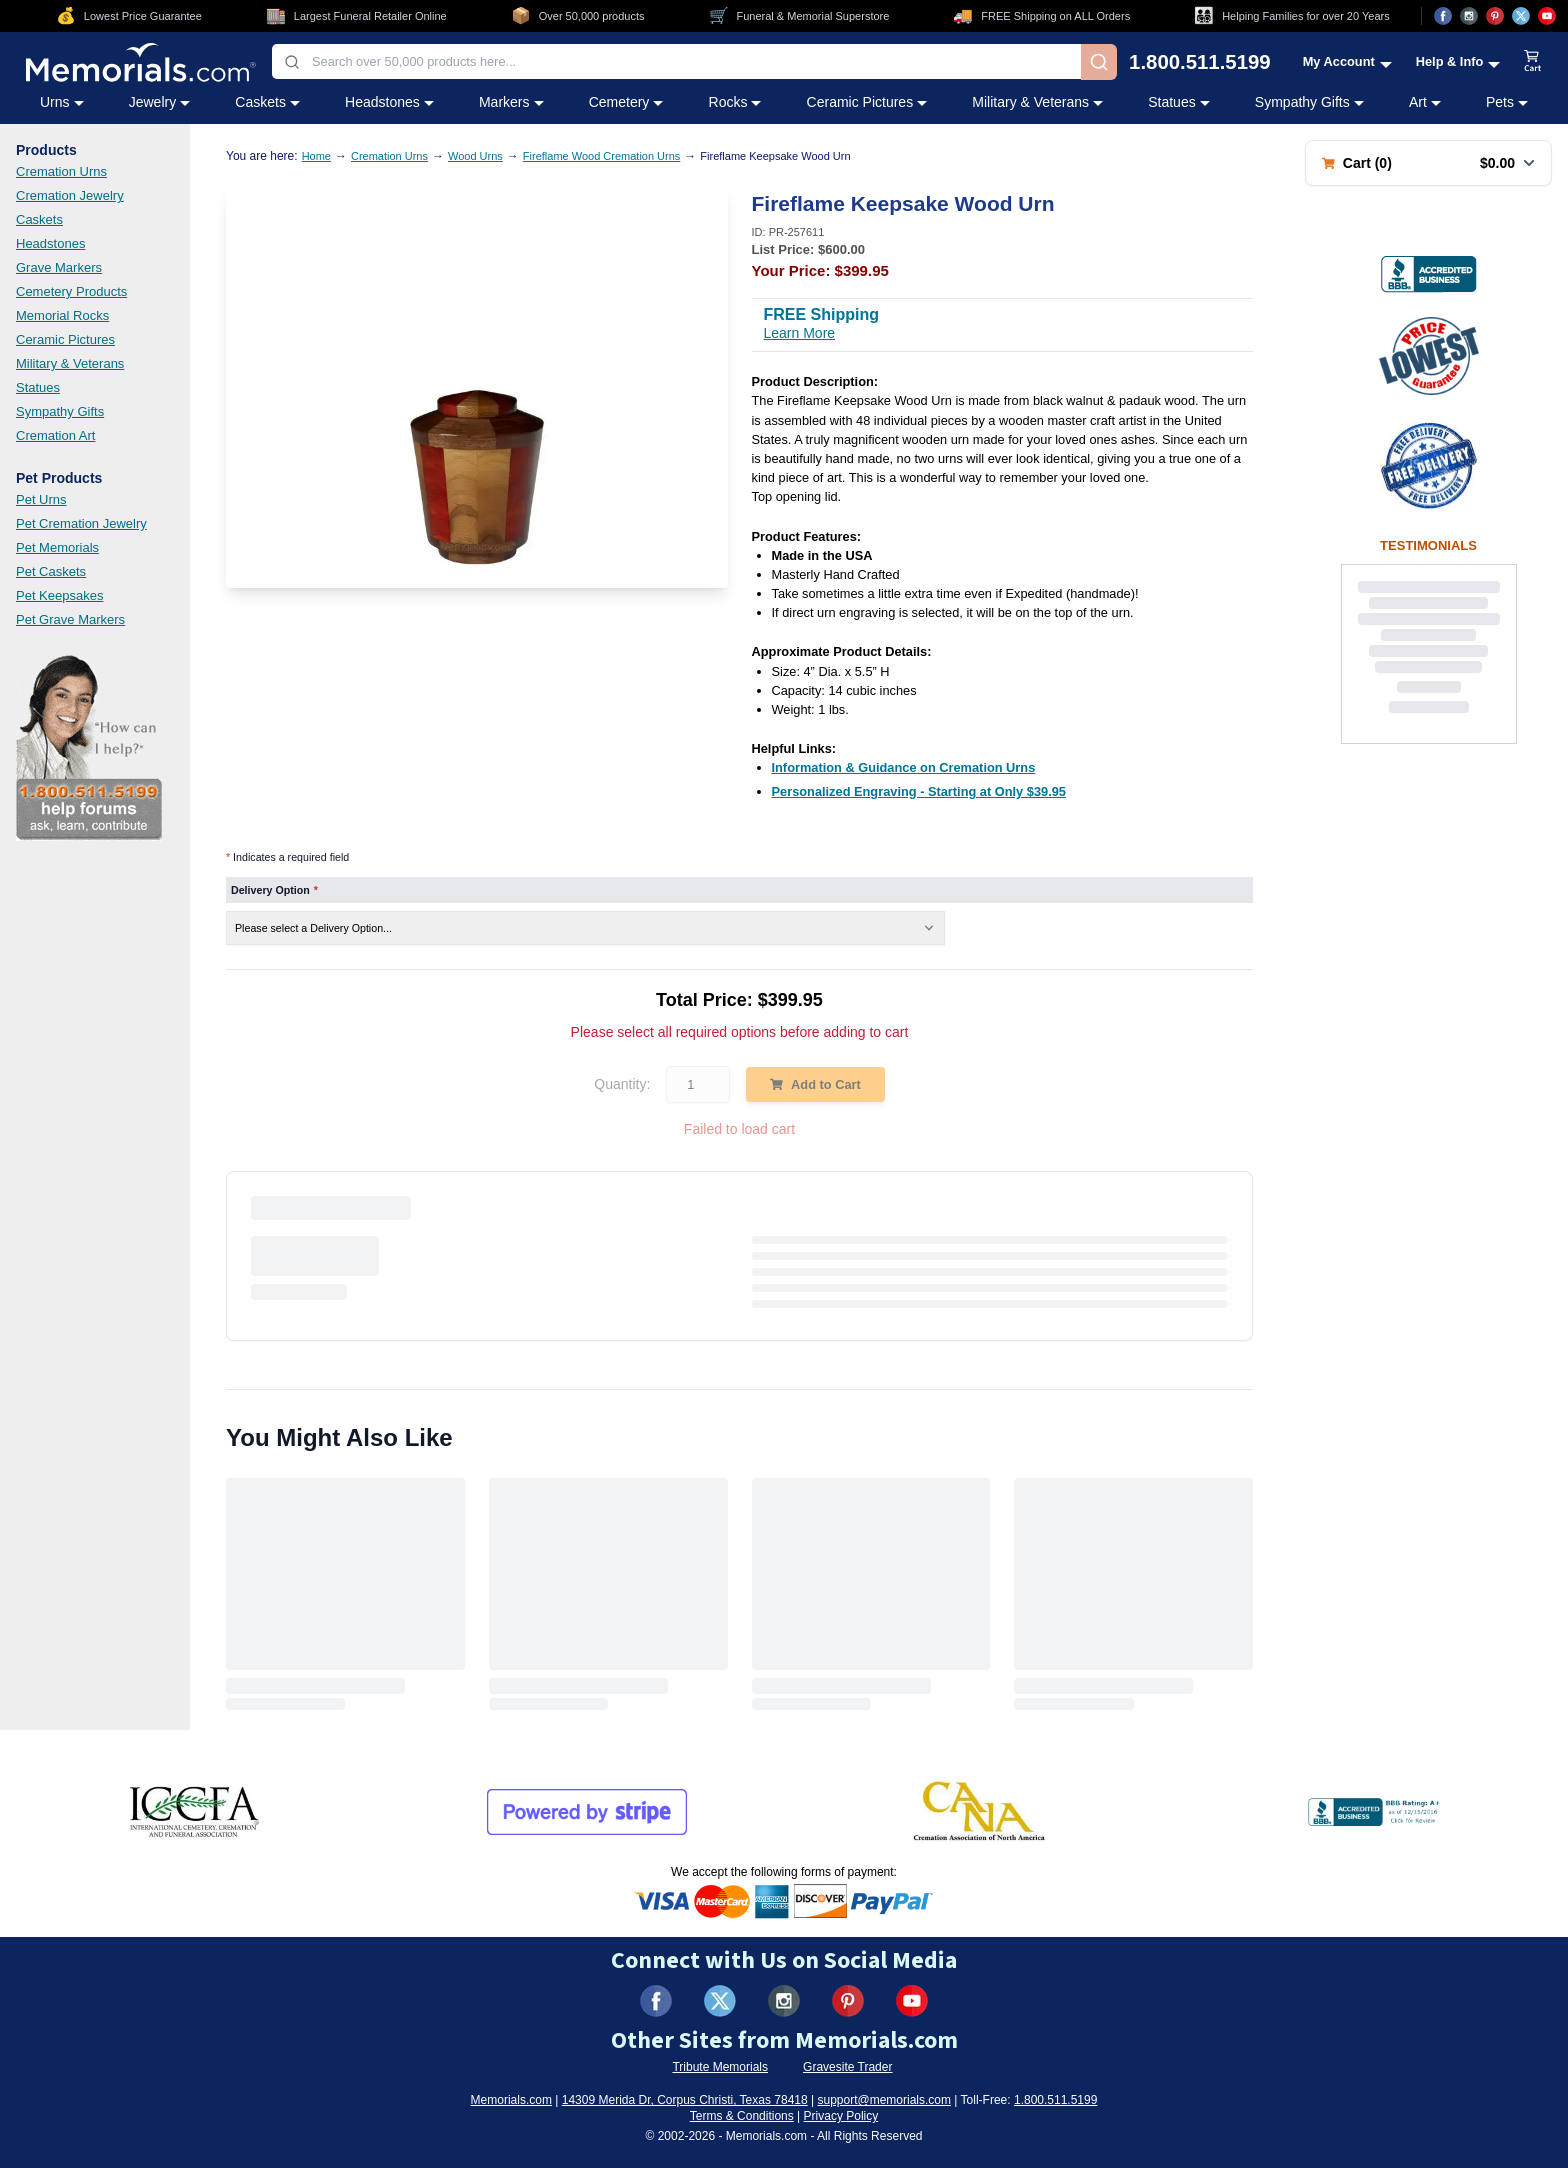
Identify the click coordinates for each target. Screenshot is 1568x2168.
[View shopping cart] (1533, 62)
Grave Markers (59, 267)
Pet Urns (41, 499)
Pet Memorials (57, 547)
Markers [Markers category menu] (511, 102)
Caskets (39, 219)
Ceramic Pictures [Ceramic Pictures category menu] (867, 102)
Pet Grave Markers (70, 619)
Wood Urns (475, 156)
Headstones (50, 243)
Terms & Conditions (742, 2116)
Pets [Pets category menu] (1507, 102)
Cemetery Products (71, 291)
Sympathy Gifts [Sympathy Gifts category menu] (1309, 102)
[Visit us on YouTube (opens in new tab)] (1547, 16)
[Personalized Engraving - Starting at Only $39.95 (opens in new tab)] (919, 791)
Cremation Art (55, 435)
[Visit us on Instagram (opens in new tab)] (1469, 16)
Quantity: (622, 1084)
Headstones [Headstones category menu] (389, 102)
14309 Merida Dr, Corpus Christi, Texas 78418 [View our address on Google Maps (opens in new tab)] (685, 2100)
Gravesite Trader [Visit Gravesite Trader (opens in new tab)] (847, 2067)
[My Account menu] (1347, 61)
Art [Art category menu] (1425, 102)
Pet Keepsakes (59, 595)
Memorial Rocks (62, 315)
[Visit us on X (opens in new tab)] (1521, 16)
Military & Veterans (70, 363)
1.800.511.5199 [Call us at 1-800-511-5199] (1200, 62)
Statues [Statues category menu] (1178, 102)
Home (316, 156)
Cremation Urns (61, 171)
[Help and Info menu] (1458, 61)
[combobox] (676, 61)
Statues (38, 387)
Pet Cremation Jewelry (81, 523)
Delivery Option (274, 890)
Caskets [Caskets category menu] (267, 102)
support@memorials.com (884, 2100)
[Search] (1099, 62)
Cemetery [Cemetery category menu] (626, 102)
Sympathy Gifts (60, 411)
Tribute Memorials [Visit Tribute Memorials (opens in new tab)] (720, 2067)
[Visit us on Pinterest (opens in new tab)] (1495, 16)
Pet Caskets (51, 571)
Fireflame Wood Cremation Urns (602, 156)
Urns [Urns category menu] (62, 102)
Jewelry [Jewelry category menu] (159, 102)
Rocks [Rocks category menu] (735, 102)
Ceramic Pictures (65, 339)
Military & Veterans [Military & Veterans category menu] (1037, 102)
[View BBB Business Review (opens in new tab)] (1428, 274)
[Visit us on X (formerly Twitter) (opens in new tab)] (720, 2001)
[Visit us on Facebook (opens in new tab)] (1443, 16)
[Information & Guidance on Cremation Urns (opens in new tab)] (904, 767)
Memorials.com (511, 2100)
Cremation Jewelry (70, 195)
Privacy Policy (841, 2116)
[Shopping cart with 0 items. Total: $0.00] (1428, 163)
